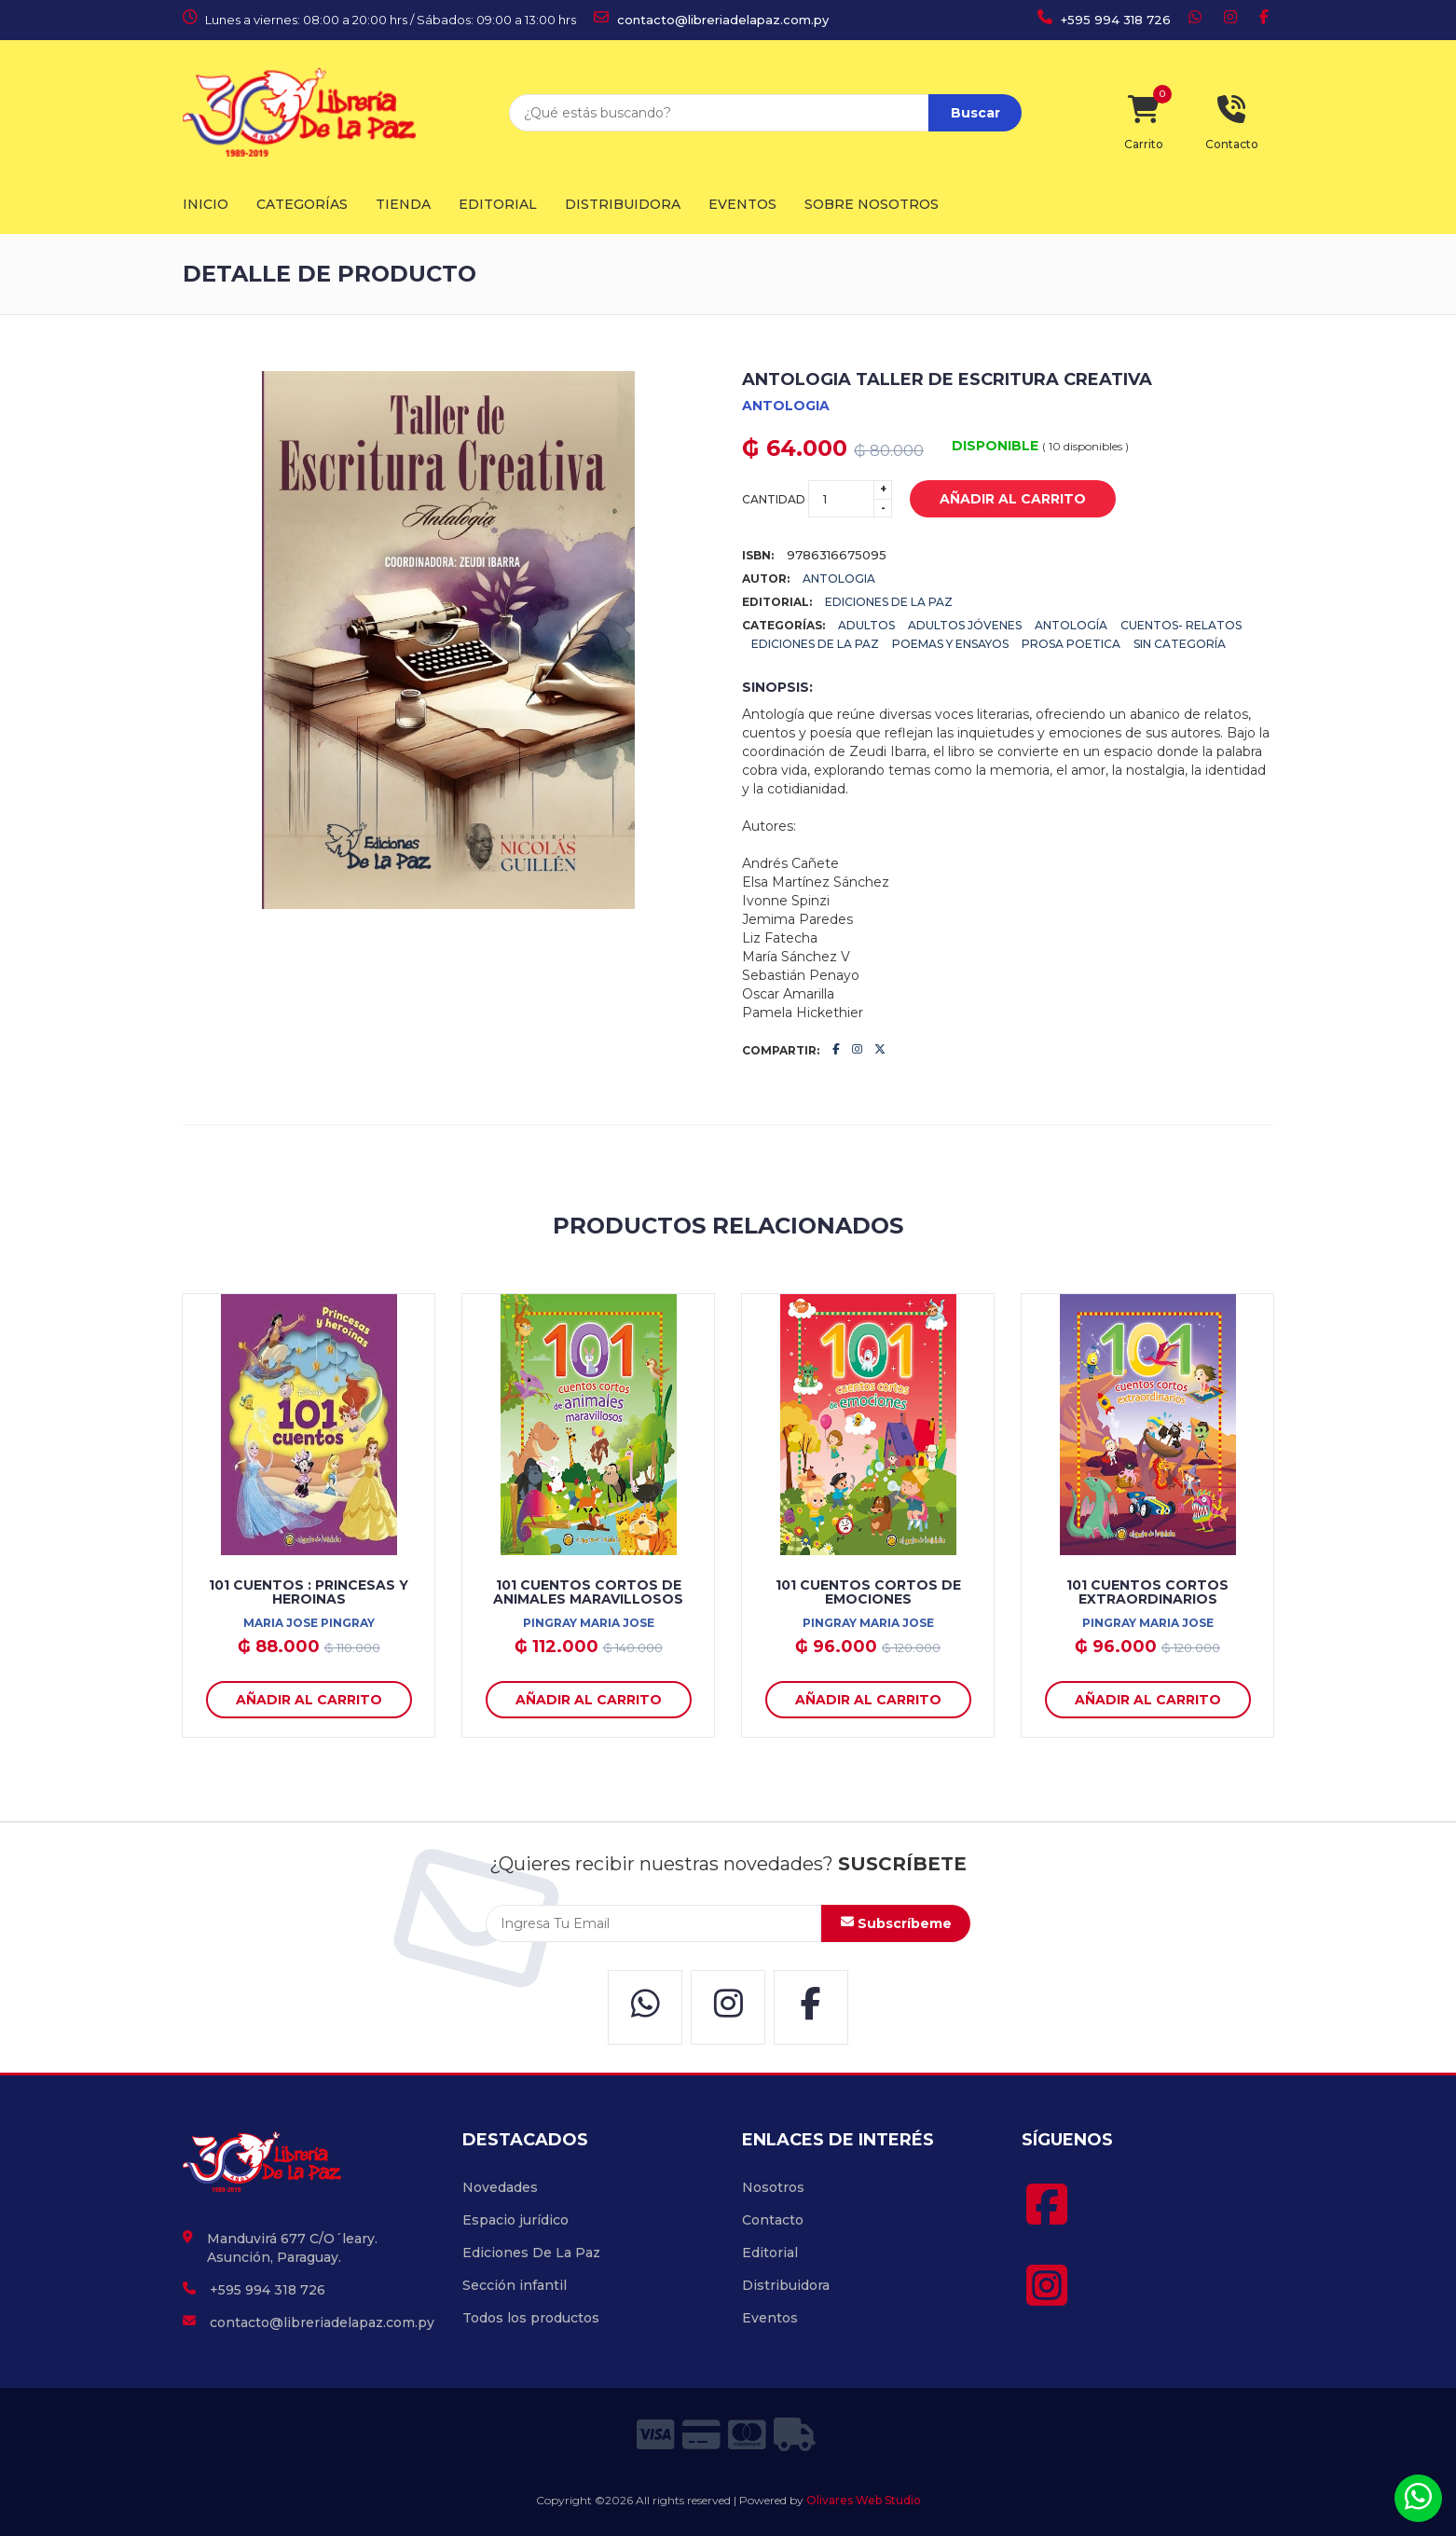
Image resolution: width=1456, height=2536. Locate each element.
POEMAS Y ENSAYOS (950, 644)
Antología (1071, 625)
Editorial (498, 204)
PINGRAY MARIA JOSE (588, 1623)
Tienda (403, 204)
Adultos (866, 625)
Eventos (742, 204)
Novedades (500, 2187)
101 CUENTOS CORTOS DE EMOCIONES (868, 1592)
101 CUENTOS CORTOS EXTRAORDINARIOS (1147, 1592)
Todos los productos (530, 2317)
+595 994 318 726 (1104, 19)
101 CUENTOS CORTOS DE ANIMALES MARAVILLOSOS (588, 1592)
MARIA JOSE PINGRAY (309, 1623)
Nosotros (773, 2187)
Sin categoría (1179, 644)
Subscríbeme (896, 1923)
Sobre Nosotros (871, 204)
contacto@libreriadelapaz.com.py (711, 19)
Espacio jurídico (515, 2220)
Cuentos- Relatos (1181, 625)
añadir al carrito (999, 499)
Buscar (975, 112)
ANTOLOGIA (786, 405)
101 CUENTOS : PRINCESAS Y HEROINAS (308, 1592)
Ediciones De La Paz (815, 644)
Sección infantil (514, 2285)
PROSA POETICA (1071, 644)
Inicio (205, 204)
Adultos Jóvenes (965, 625)
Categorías (302, 204)
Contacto (773, 2220)
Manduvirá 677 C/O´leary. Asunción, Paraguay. (292, 2248)
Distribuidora (622, 204)
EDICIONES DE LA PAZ (889, 602)
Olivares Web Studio (863, 2500)
